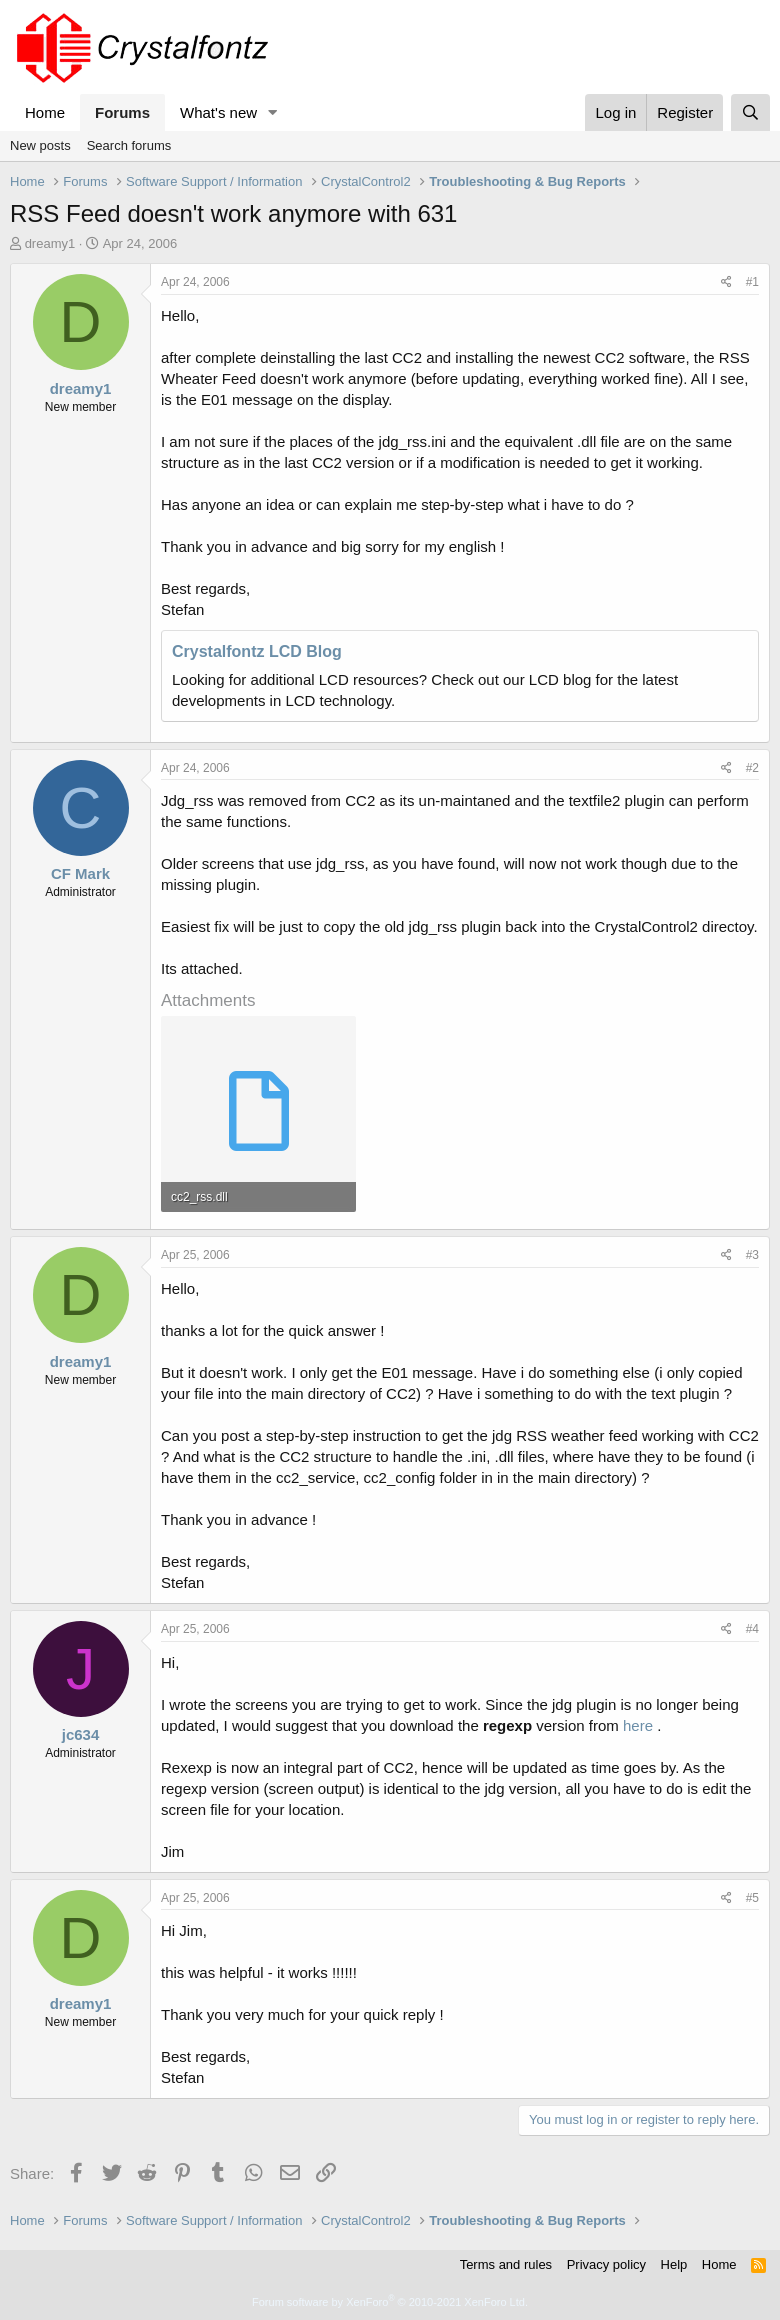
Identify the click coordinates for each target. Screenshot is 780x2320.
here (638, 1725)
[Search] (750, 112)
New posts (40, 145)
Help (674, 2264)
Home (45, 112)
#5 (752, 1898)
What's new (218, 112)
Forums (122, 112)
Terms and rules (506, 2264)
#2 (752, 768)
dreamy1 (50, 243)
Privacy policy (606, 2264)
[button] (273, 112)
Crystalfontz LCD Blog (257, 651)
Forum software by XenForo (390, 2302)
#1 (752, 282)
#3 (752, 1255)
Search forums (129, 145)
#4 (752, 1629)
